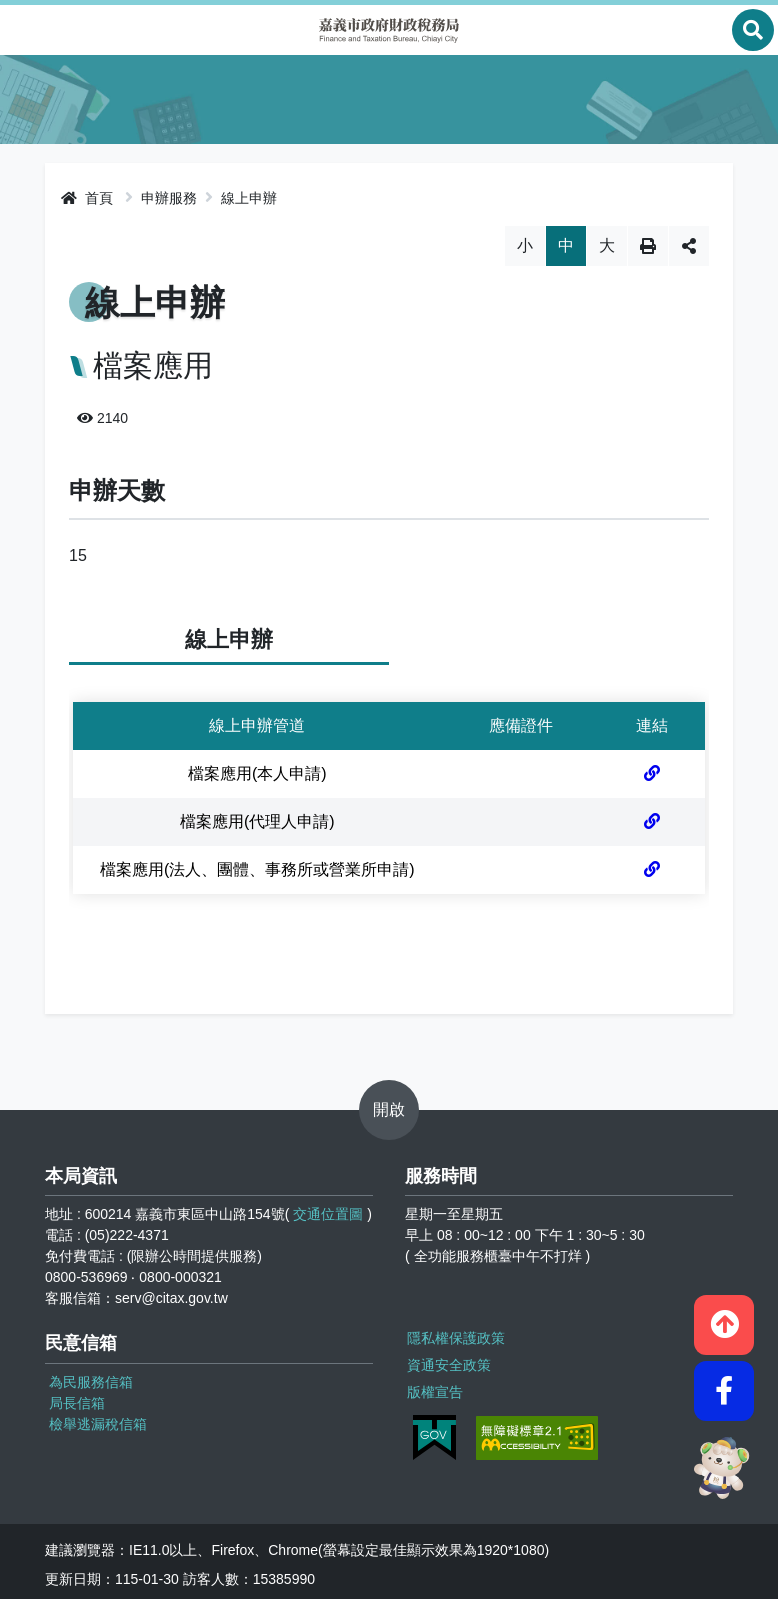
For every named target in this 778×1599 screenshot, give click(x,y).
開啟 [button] (389, 1109)
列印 (648, 246)
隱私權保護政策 (454, 1335)
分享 (689, 246)
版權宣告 (433, 1385)
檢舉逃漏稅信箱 (98, 1424)
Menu (25, 30)
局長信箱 (77, 1403)
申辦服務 (169, 198)
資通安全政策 (447, 1360)
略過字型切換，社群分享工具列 (389, 225)
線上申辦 (249, 198)
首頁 (87, 198)
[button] (724, 1315)
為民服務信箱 (91, 1382)
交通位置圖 (328, 1214)
